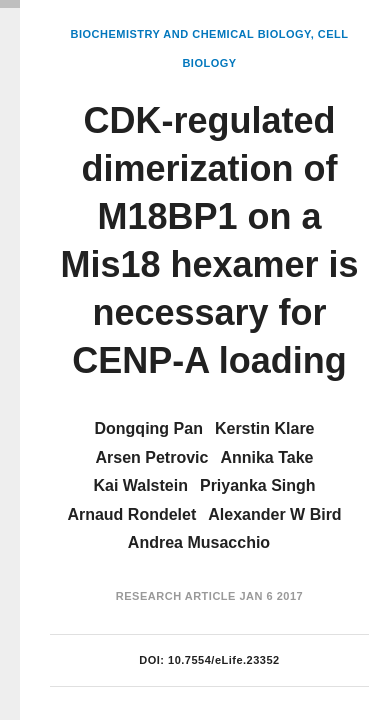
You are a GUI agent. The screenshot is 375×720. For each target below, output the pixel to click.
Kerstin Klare (265, 428)
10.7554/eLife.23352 (224, 660)
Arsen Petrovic (151, 457)
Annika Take (266, 457)
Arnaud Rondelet (131, 514)
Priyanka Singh (258, 485)
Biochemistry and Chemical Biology (190, 34)
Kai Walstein (140, 485)
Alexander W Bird (274, 514)
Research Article (176, 596)
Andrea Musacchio (199, 542)
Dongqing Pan (148, 428)
